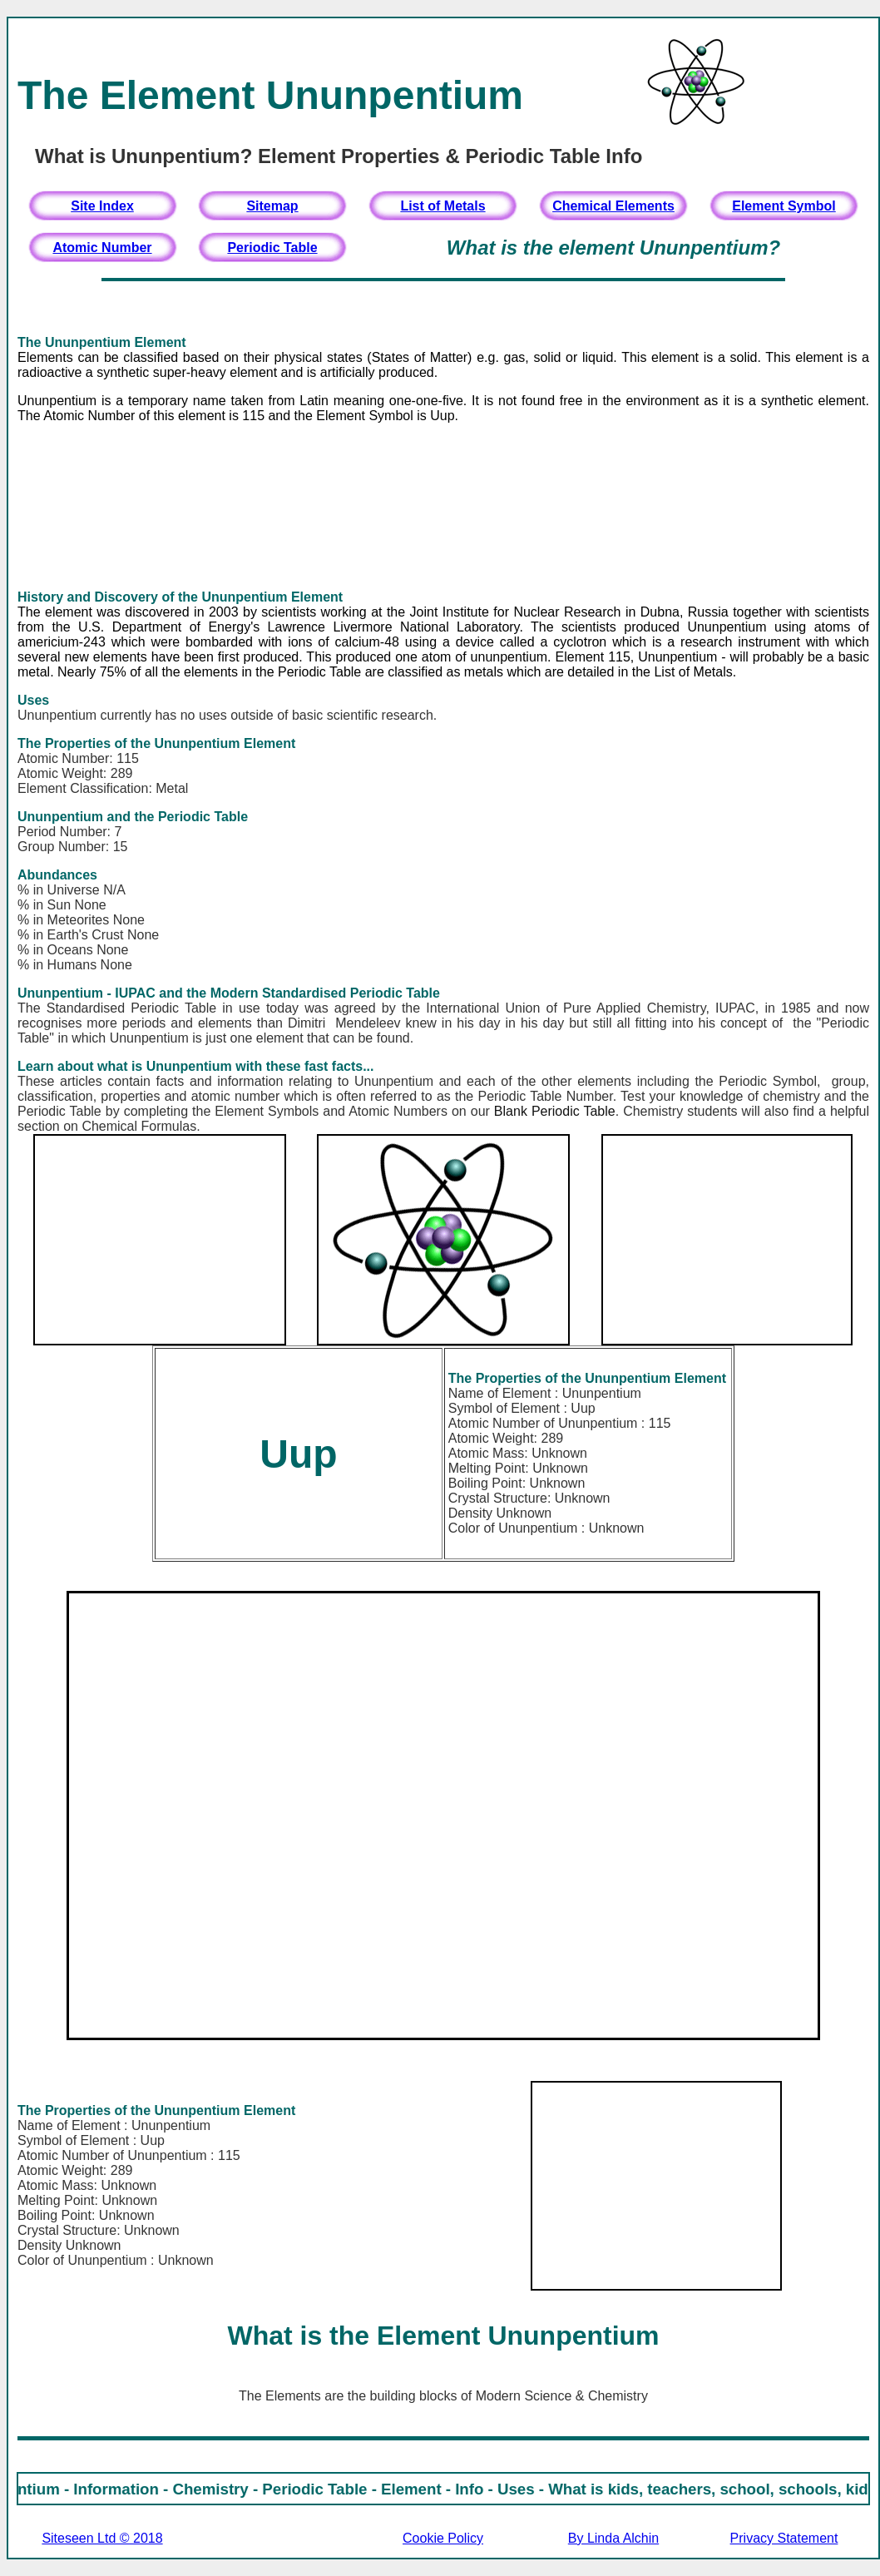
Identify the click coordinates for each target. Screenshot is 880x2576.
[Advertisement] (443, 506)
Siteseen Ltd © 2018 (102, 2538)
